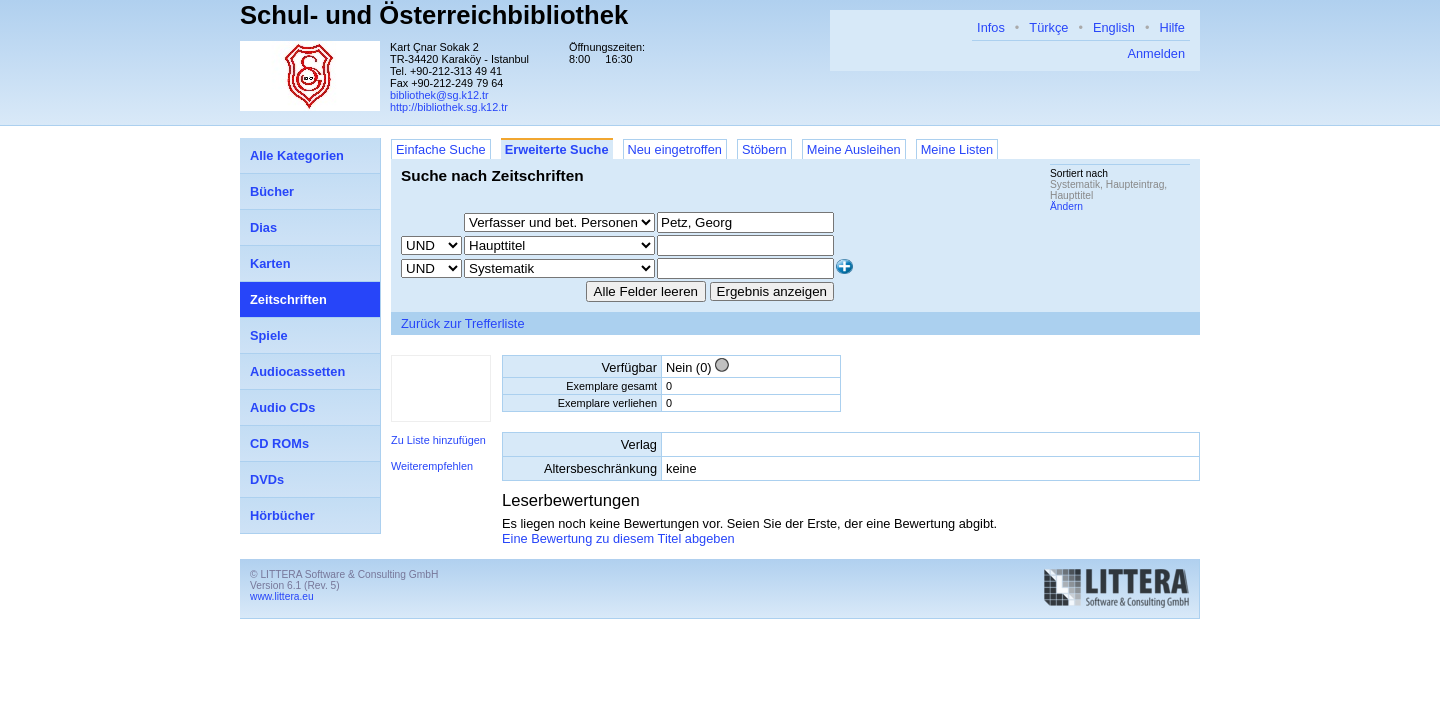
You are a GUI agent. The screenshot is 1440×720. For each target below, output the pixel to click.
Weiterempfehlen (432, 466)
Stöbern (764, 149)
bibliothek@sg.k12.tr (439, 95)
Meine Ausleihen (854, 149)
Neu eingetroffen (675, 149)
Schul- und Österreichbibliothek (434, 15)
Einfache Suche (441, 149)
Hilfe (1172, 27)
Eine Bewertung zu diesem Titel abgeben (618, 538)
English (1114, 27)
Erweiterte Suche (557, 149)
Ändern (1066, 206)
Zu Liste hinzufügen (438, 440)
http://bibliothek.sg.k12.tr (449, 107)
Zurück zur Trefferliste (463, 323)
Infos (991, 27)
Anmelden (1156, 53)
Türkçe (1048, 27)
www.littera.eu (282, 596)
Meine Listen (957, 149)
